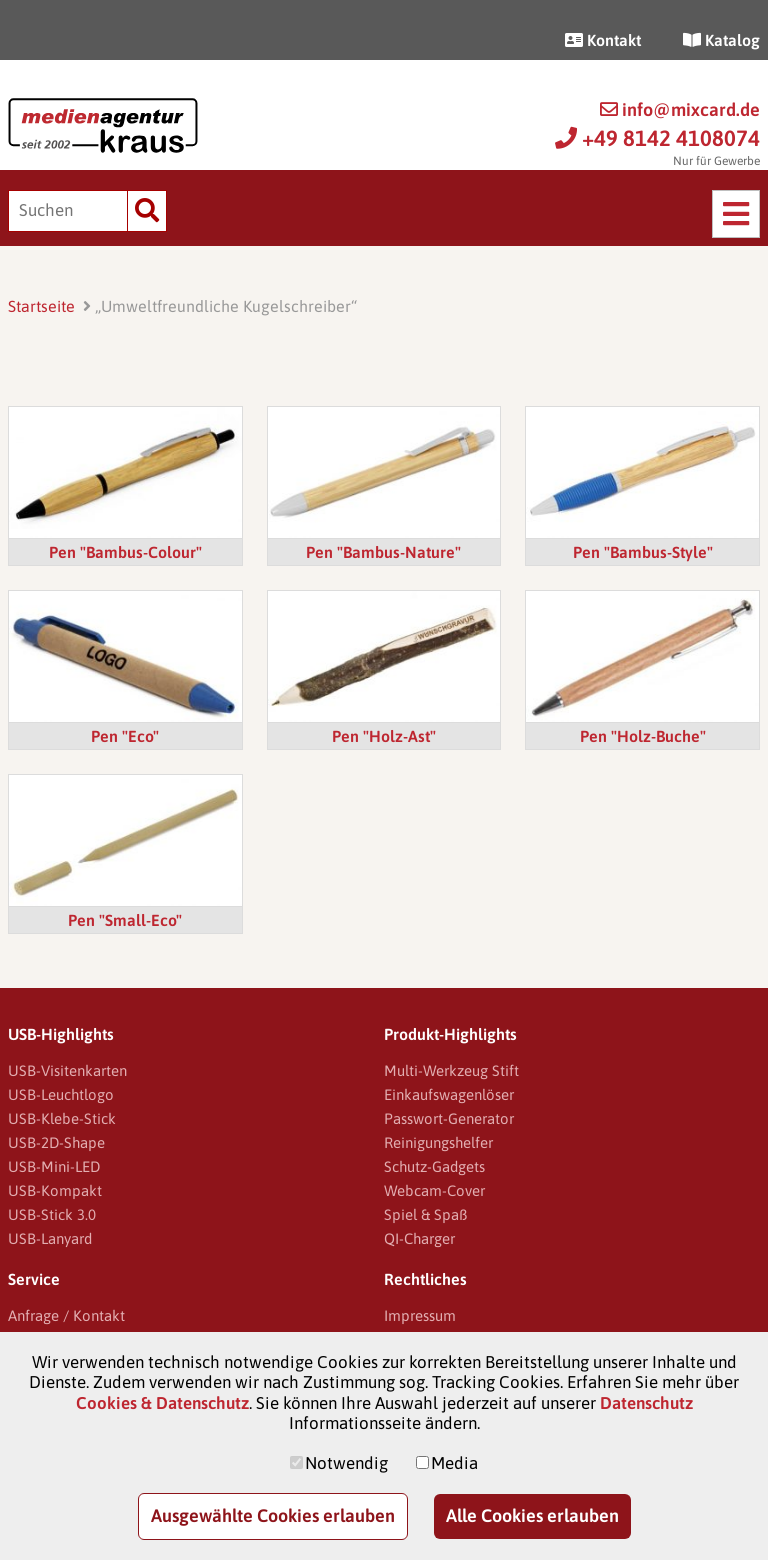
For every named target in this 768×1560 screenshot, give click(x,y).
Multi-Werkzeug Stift (451, 1070)
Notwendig (346, 1463)
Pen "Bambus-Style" (643, 552)
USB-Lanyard (50, 1238)
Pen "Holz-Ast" (384, 736)
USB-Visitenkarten (67, 1070)
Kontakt (603, 40)
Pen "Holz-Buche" (643, 736)
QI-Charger (419, 1238)
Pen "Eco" (125, 736)
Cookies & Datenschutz (162, 1403)
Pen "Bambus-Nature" (383, 552)
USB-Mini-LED (54, 1166)
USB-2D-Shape (56, 1142)
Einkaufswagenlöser (449, 1094)
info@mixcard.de (680, 109)
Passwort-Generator (449, 1118)
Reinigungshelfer (438, 1142)
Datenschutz (646, 1403)
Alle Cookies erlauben (532, 1515)
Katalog (721, 40)
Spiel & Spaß (425, 1214)
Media (454, 1463)
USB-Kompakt (55, 1190)
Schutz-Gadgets (434, 1166)
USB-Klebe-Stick (62, 1118)
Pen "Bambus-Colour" (125, 552)
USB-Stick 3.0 (52, 1214)
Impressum (420, 1315)
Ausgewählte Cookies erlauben (273, 1515)
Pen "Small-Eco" (125, 920)
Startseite (41, 306)
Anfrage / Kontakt (66, 1315)
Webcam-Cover (434, 1190)
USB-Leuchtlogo (61, 1094)
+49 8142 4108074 (657, 138)
